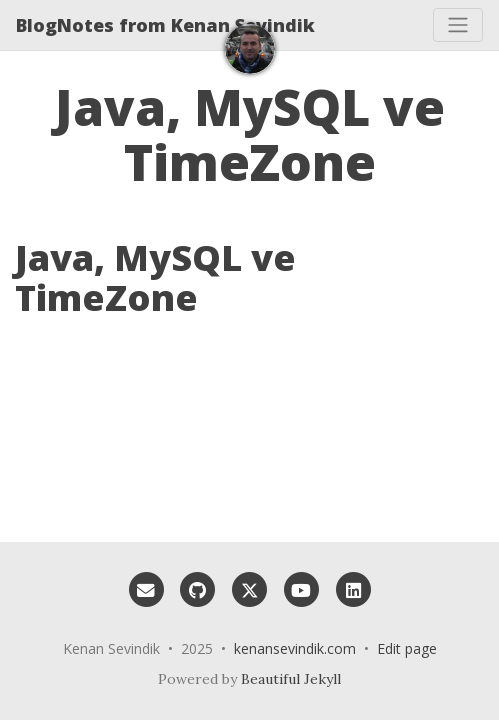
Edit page (407, 648)
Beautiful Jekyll (291, 679)
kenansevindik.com (295, 648)
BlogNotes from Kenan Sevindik (165, 25)
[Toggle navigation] (458, 25)
